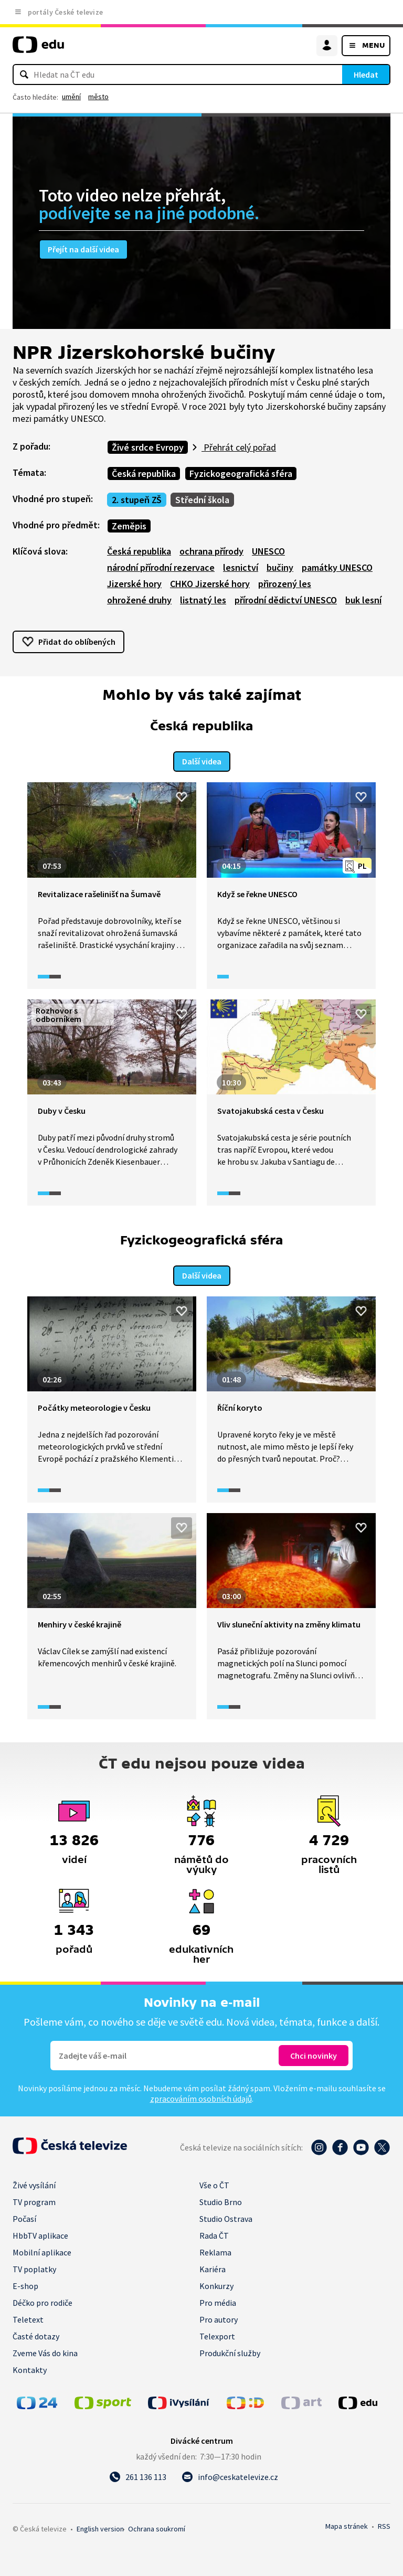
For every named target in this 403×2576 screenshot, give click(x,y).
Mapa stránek (346, 2524)
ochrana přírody (211, 551)
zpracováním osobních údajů (201, 2096)
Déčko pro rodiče (42, 2300)
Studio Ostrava (225, 2216)
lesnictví (240, 567)
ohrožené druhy (139, 600)
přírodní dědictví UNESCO (286, 600)
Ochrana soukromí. (156, 2526)
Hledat (366, 74)
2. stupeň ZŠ (137, 500)
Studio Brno (220, 2200)
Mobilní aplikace (42, 2250)
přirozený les (284, 584)
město (98, 96)
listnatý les (203, 600)
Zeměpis (129, 526)
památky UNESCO (337, 567)
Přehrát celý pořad (239, 447)
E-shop (25, 2284)
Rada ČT (214, 2233)
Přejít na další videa (83, 249)
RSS (384, 2524)
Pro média (217, 2300)
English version (100, 2526)
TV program (34, 2200)
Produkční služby (229, 2351)
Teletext (28, 2317)
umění (71, 96)
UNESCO (268, 551)
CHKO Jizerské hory (210, 584)
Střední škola (202, 500)
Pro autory (218, 2317)
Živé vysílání (34, 2183)
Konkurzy (216, 2284)
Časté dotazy (36, 2334)
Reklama (215, 2250)
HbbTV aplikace (40, 2233)
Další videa (201, 760)
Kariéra (212, 2267)
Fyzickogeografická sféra (240, 473)
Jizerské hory (134, 584)
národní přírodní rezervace (161, 567)
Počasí (24, 2216)
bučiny (280, 567)
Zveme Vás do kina (45, 2351)
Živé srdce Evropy (148, 447)
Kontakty (30, 2367)
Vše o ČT (214, 2183)
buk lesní (363, 600)
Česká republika (144, 473)
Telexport (217, 2334)
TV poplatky (34, 2267)
